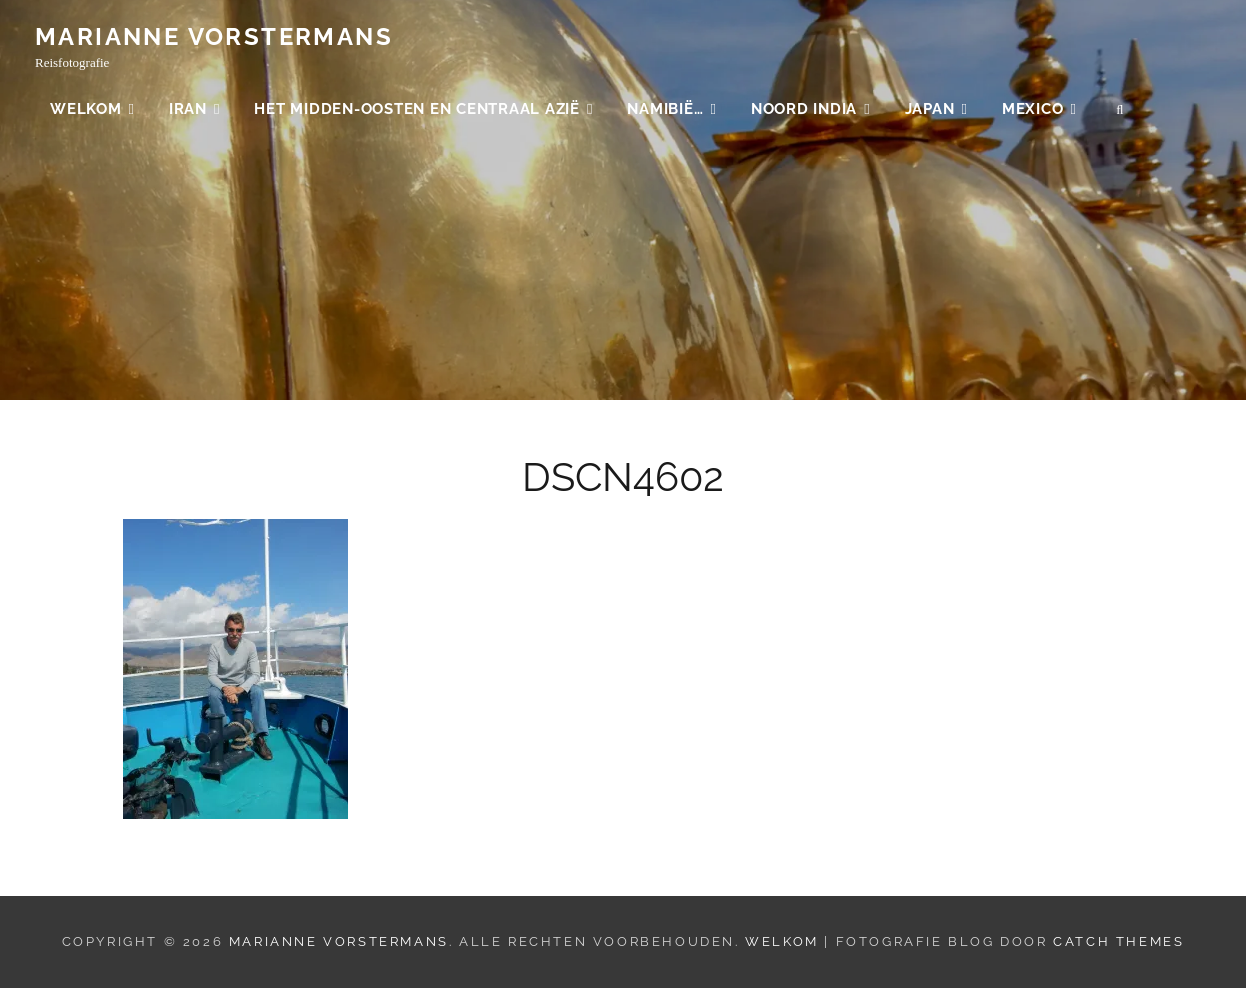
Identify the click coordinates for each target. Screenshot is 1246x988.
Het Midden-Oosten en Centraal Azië (417, 110)
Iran (188, 110)
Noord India (804, 110)
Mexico (1033, 110)
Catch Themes (1118, 941)
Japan (930, 110)
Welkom (86, 110)
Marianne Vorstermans (214, 37)
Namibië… (665, 110)
